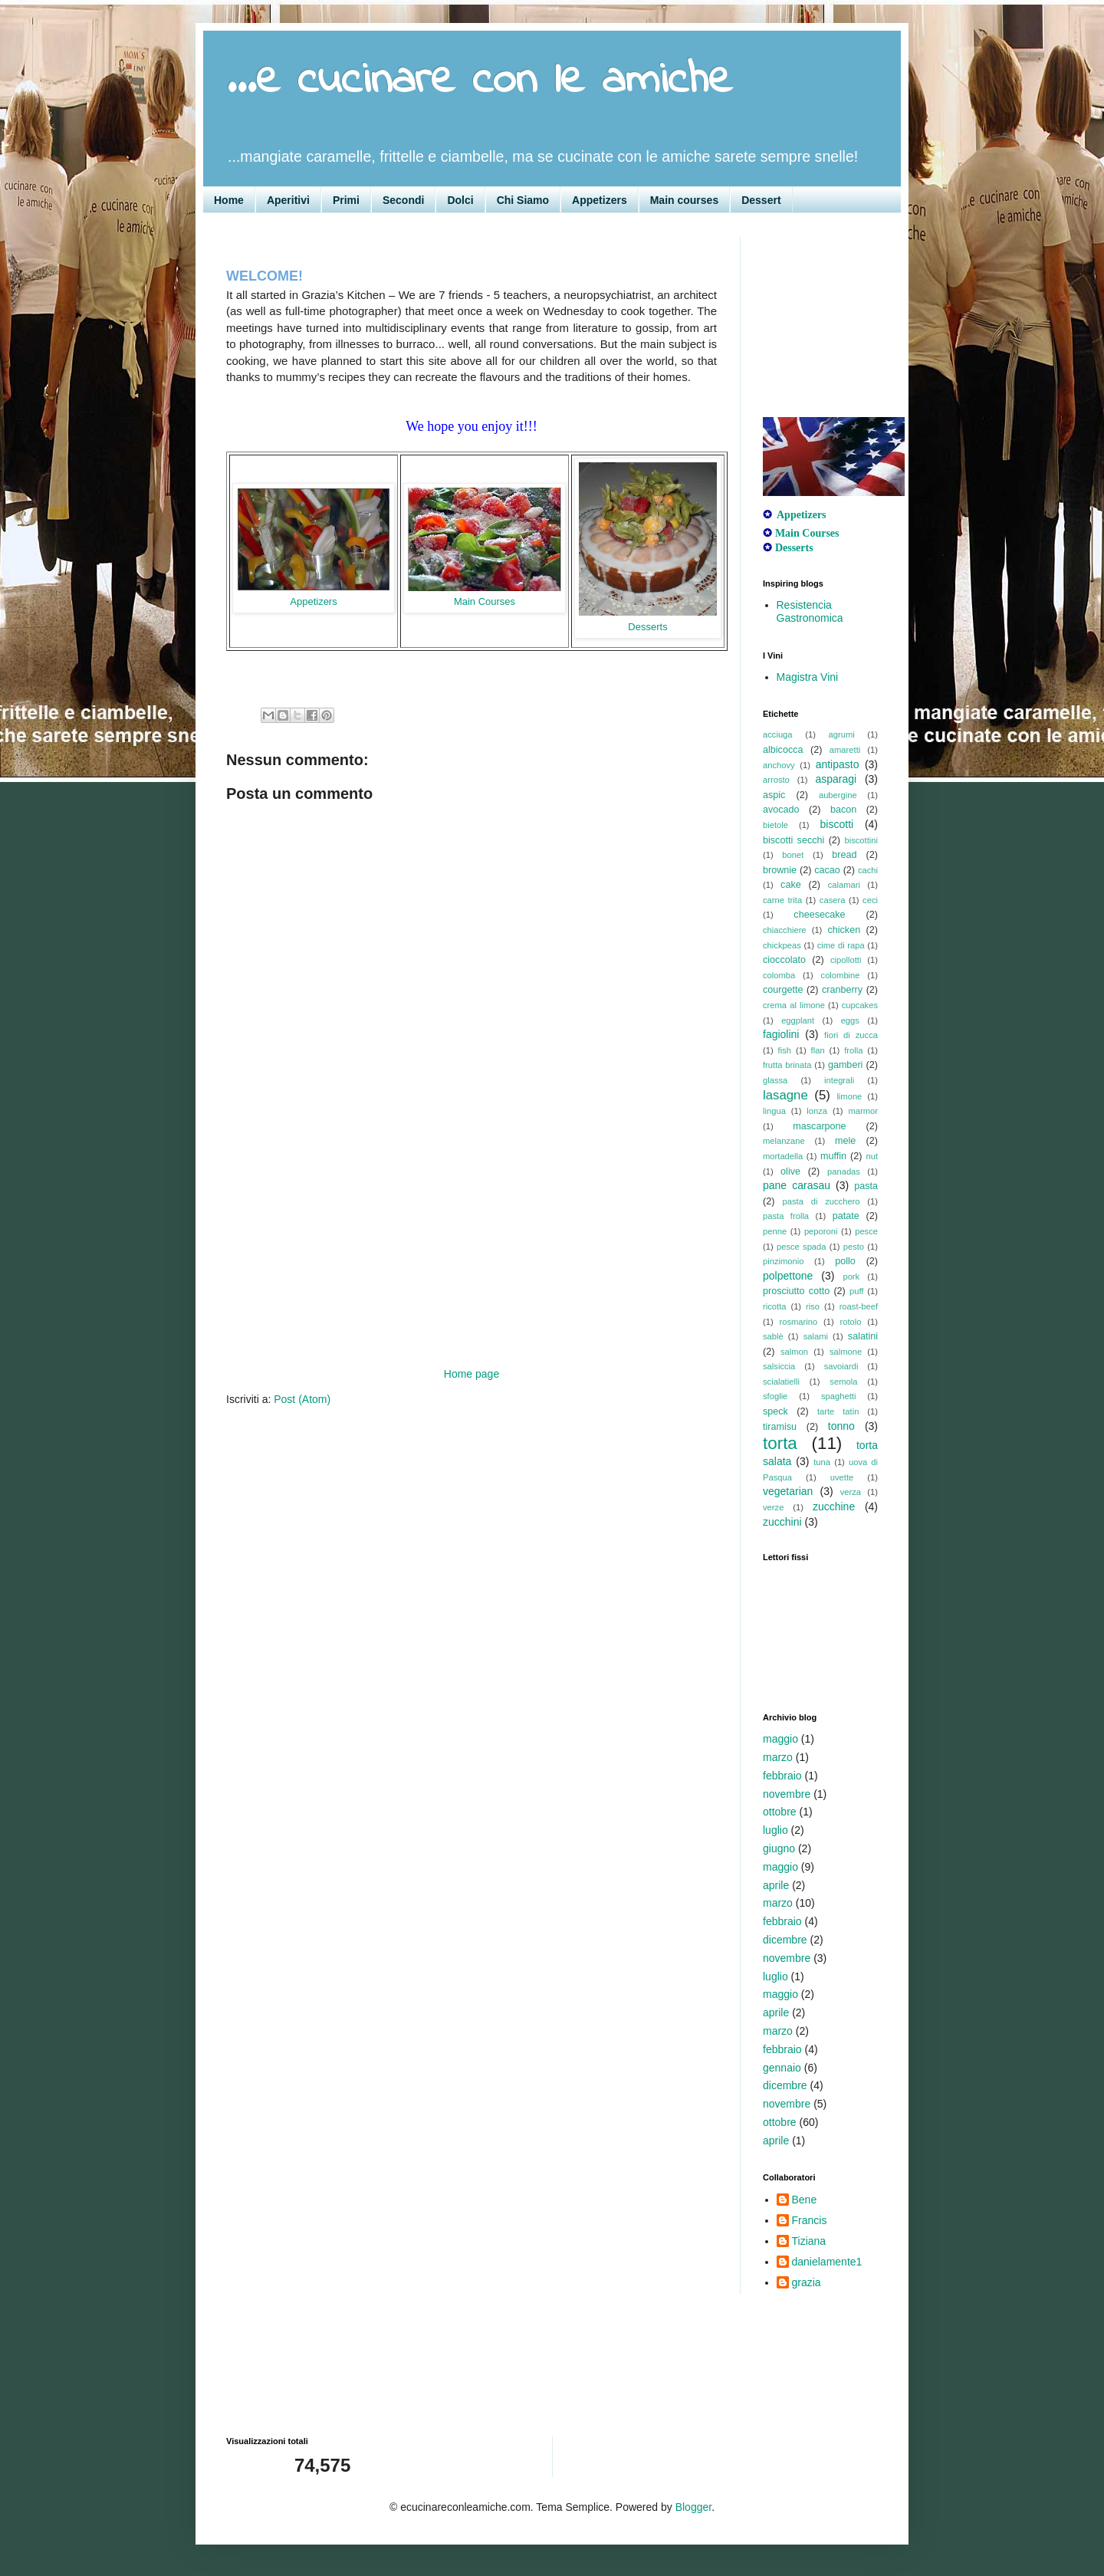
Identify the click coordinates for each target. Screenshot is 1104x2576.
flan (818, 1050)
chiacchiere (785, 930)
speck (775, 1411)
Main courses (684, 200)
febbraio (782, 1775)
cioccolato (784, 960)
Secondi (403, 200)
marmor (863, 1111)
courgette (783, 989)
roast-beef (859, 1306)
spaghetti (838, 1396)
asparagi (835, 779)
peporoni (821, 1231)
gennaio (782, 2068)
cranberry (842, 989)
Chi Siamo (523, 200)
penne (775, 1231)
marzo (778, 1757)
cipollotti (845, 959)
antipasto (837, 764)
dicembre (785, 1940)
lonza (817, 1111)
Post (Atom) (302, 1399)
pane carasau (796, 1185)
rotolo (851, 1321)
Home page (471, 1374)
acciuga (778, 734)
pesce (866, 1231)
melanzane (784, 1140)
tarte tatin (838, 1411)
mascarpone (819, 1126)
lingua (774, 1111)
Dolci (460, 200)
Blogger (693, 2507)
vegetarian (788, 1491)
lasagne (785, 1095)
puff (856, 1291)
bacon (843, 809)
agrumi (842, 734)
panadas (843, 1171)
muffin (833, 1156)
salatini (863, 1336)
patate (846, 1216)
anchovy (779, 765)
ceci (870, 900)
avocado (781, 809)
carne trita (782, 900)
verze (773, 1507)
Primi (346, 200)
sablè (773, 1336)
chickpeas (782, 945)
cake (790, 884)
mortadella (783, 1156)
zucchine (834, 1506)
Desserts (647, 626)
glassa (775, 1080)
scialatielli (781, 1381)
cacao (827, 870)
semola (843, 1381)
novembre (786, 1794)
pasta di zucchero (821, 1201)
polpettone (788, 1276)
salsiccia (779, 1366)
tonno (841, 1426)
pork (851, 1276)
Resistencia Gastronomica (810, 611)
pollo (845, 1261)
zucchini (782, 1522)
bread (844, 854)
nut (872, 1156)
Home (229, 200)
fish (784, 1050)
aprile (776, 1885)
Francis (809, 2220)
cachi (868, 870)
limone (849, 1096)
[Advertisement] (471, 1250)
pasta (866, 1186)
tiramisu (780, 1426)
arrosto (776, 779)
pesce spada (801, 1246)
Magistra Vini (808, 677)
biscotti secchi (793, 840)
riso (813, 1306)
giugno (779, 1848)
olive (790, 1171)
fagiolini (781, 1034)
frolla (853, 1050)
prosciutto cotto (796, 1291)
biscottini (861, 840)
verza (850, 1492)
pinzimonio (783, 1261)
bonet (792, 854)
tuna (821, 1462)
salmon (794, 1351)
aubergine (838, 795)
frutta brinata (787, 1065)
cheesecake (819, 914)
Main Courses (484, 601)
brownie (780, 870)
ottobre (780, 1812)
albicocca (783, 749)
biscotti (837, 824)
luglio (775, 1830)
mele (845, 1140)
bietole (775, 825)
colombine (840, 975)
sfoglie (775, 1396)
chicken (843, 930)
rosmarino (798, 1321)
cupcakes (860, 1005)
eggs (850, 1020)
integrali (839, 1080)
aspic (774, 795)
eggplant (797, 1020)
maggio (780, 1739)
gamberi (845, 1065)
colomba (779, 975)
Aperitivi (288, 200)
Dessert (760, 200)
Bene (804, 2199)
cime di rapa (841, 945)
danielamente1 (827, 2262)
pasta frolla (786, 1216)
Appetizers (599, 200)
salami (815, 1336)
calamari (844, 884)
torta (780, 1443)
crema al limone (794, 1005)
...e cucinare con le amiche (479, 81)
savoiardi (841, 1366)
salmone (846, 1351)
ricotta (774, 1306)
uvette (841, 1477)
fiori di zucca (851, 1035)
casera (833, 900)
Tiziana (809, 2241)
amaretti (845, 749)
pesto (853, 1246)
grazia (806, 2282)
